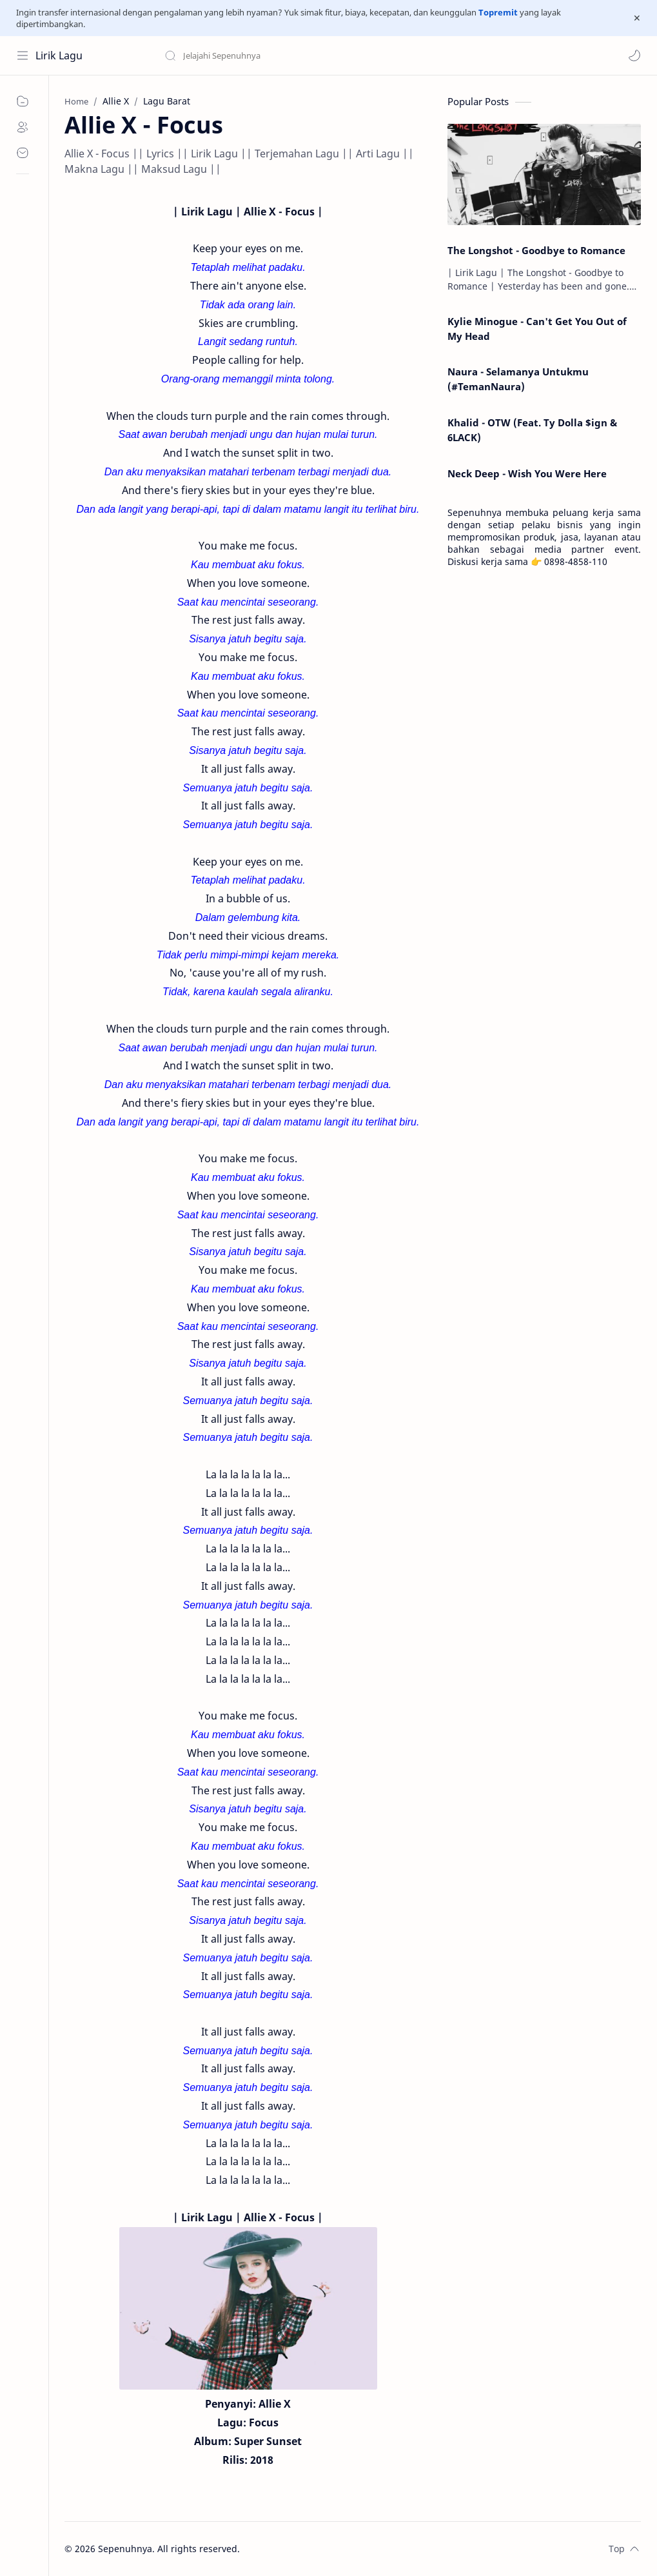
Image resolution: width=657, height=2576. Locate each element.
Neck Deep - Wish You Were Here (527, 473)
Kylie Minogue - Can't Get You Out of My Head (537, 328)
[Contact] (22, 153)
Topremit (498, 12)
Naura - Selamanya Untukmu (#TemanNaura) (518, 379)
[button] (634, 55)
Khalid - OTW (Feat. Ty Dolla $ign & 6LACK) (532, 430)
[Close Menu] (637, 18)
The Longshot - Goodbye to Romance (536, 250)
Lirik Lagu (59, 55)
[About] (22, 127)
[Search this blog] (267, 55)
